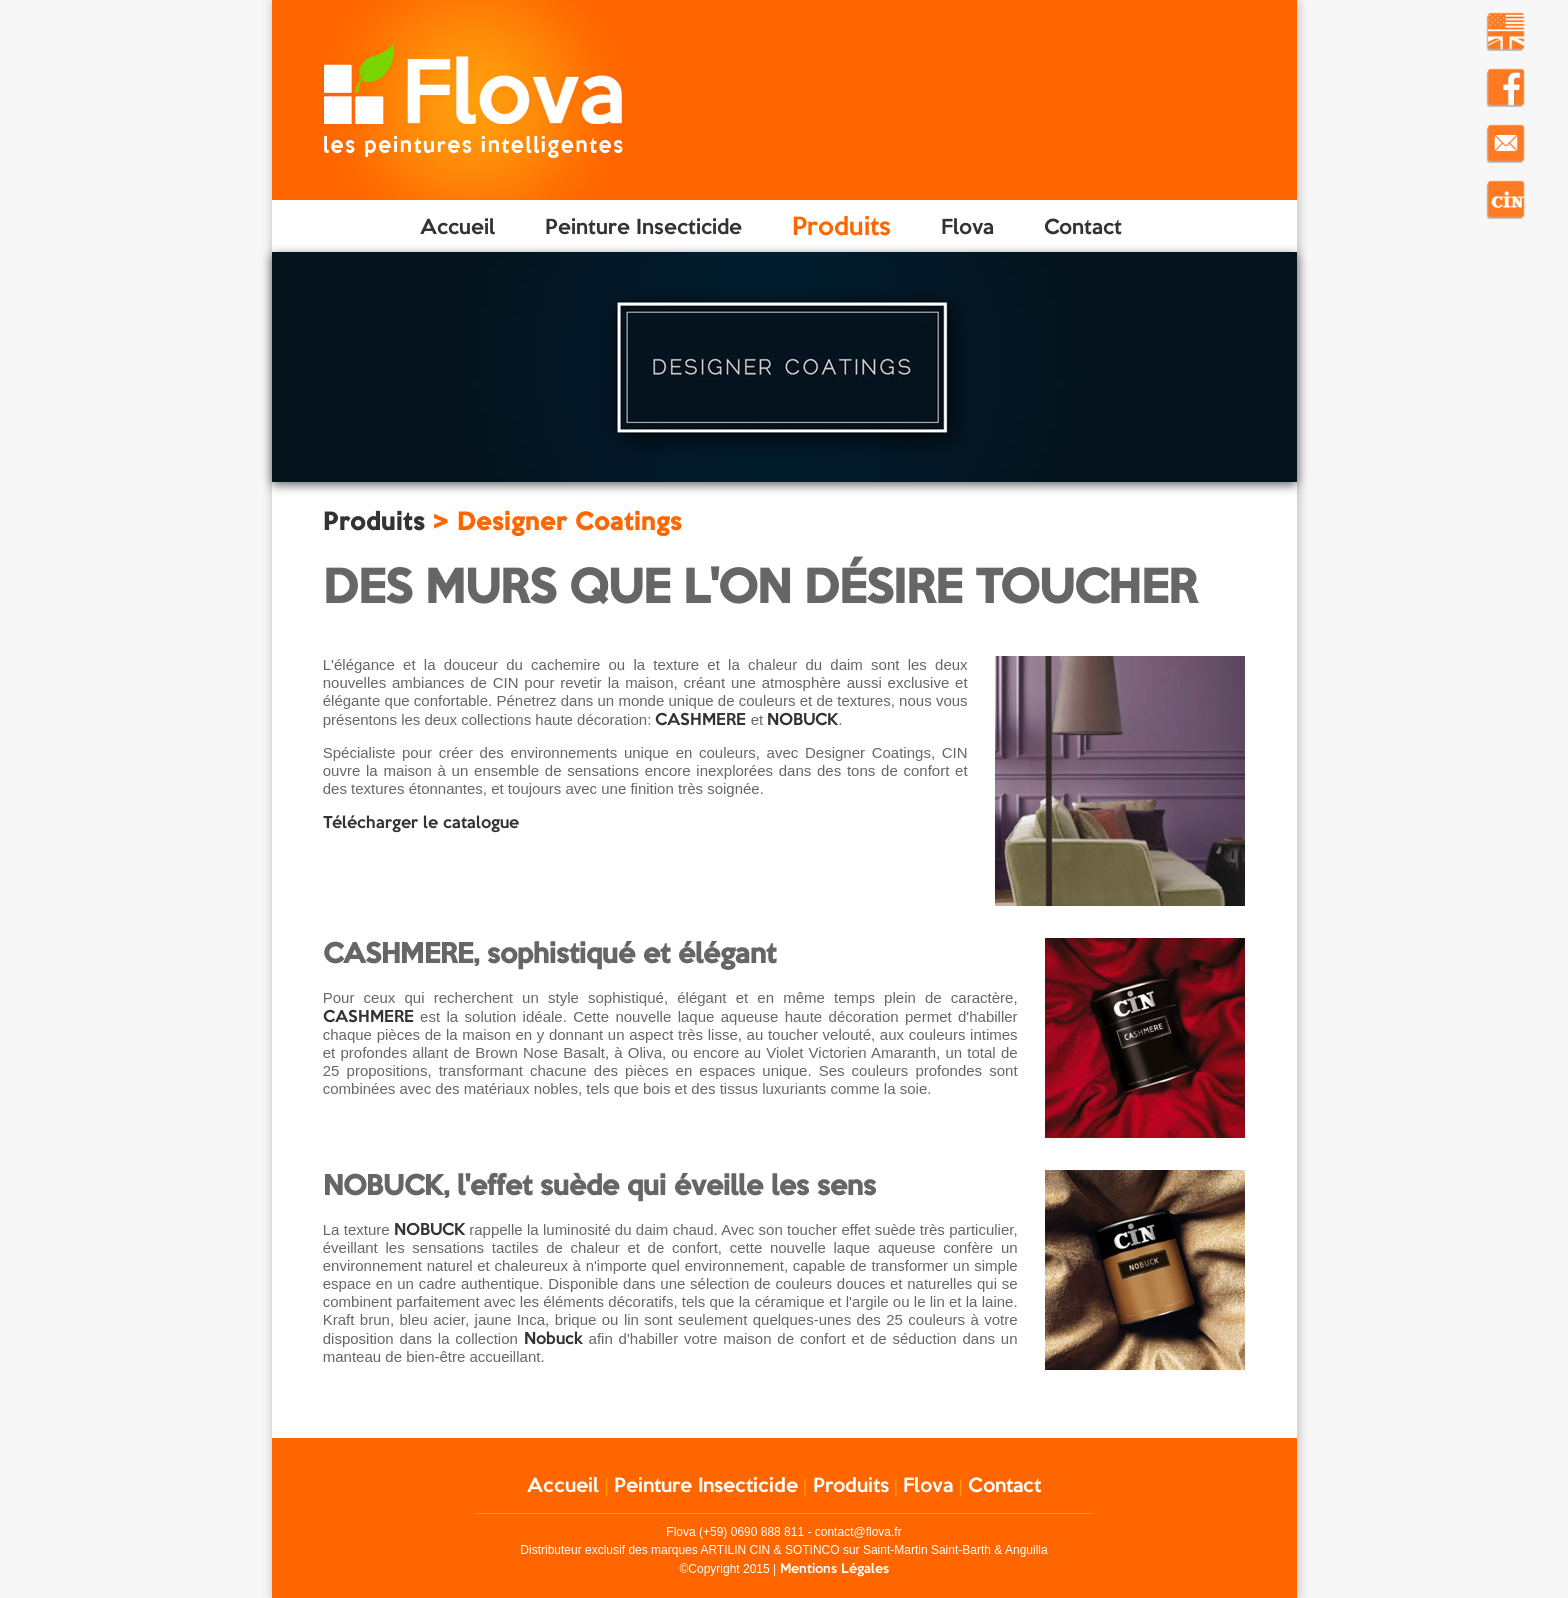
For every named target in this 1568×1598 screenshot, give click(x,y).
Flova (967, 226)
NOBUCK (802, 718)
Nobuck (553, 1337)
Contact (1083, 226)
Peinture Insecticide (643, 226)
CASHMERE (700, 718)
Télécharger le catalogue (421, 821)
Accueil (457, 226)
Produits (841, 225)
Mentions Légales (834, 1568)
